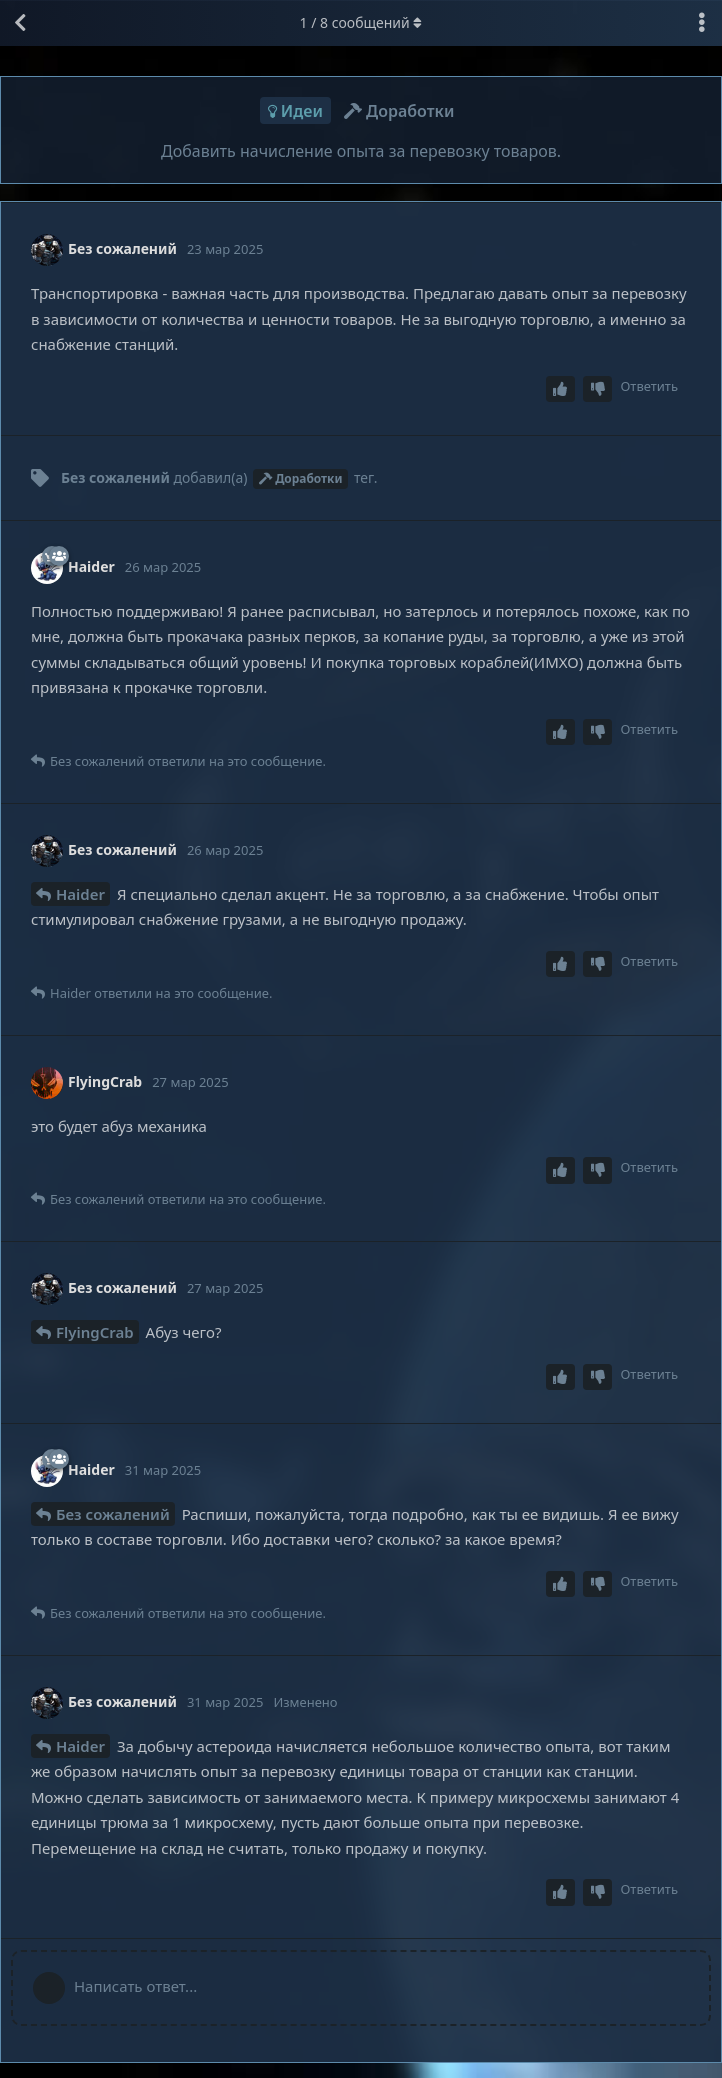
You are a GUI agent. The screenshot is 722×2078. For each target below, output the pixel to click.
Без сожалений (113, 1514)
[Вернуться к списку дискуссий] (20, 23)
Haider (80, 894)
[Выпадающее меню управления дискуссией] (702, 23)
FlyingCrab (95, 1332)
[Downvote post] (598, 389)
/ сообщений (361, 22)
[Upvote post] (561, 389)
